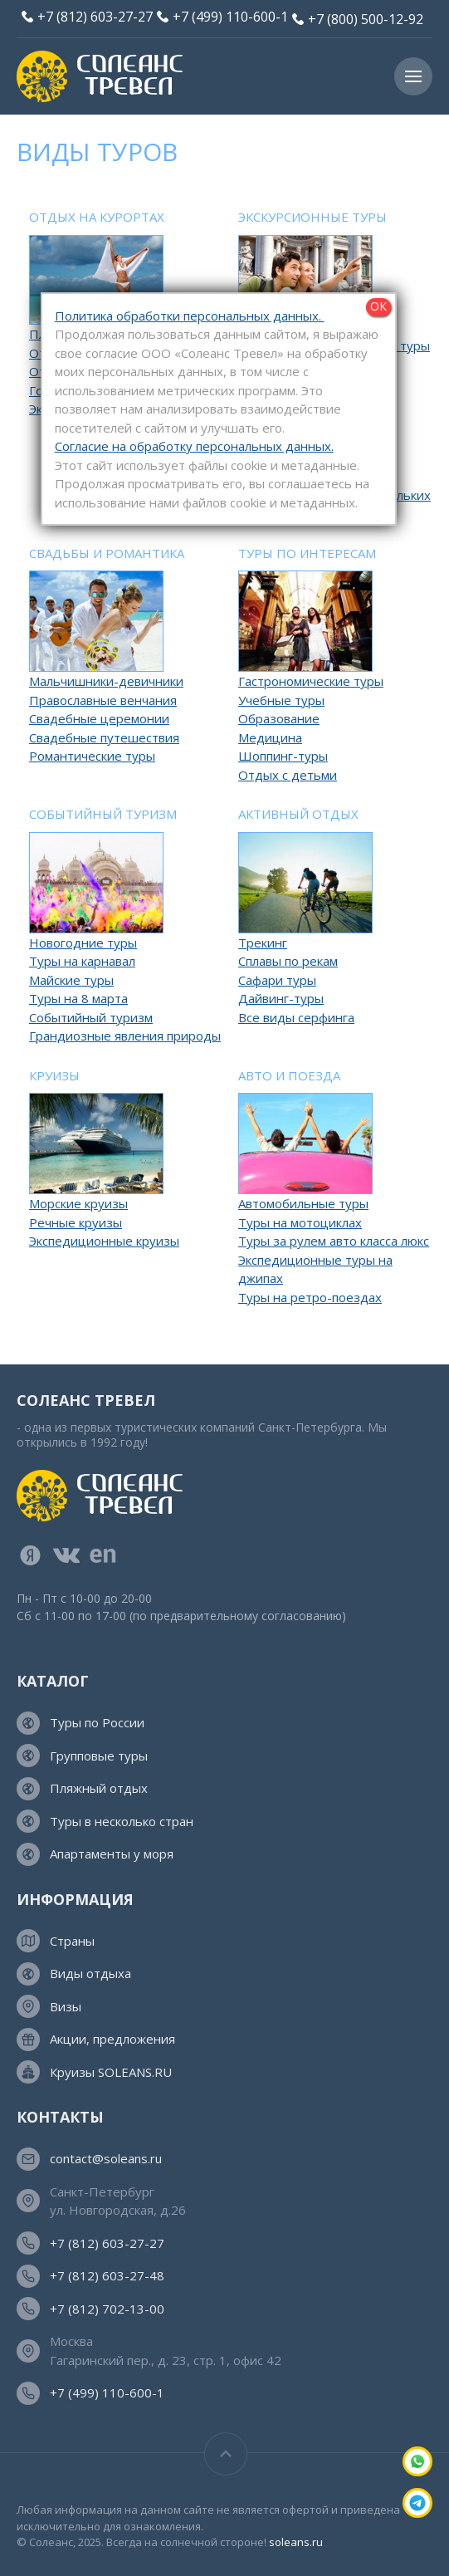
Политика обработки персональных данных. (190, 315)
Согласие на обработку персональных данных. (194, 446)
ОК (378, 306)
